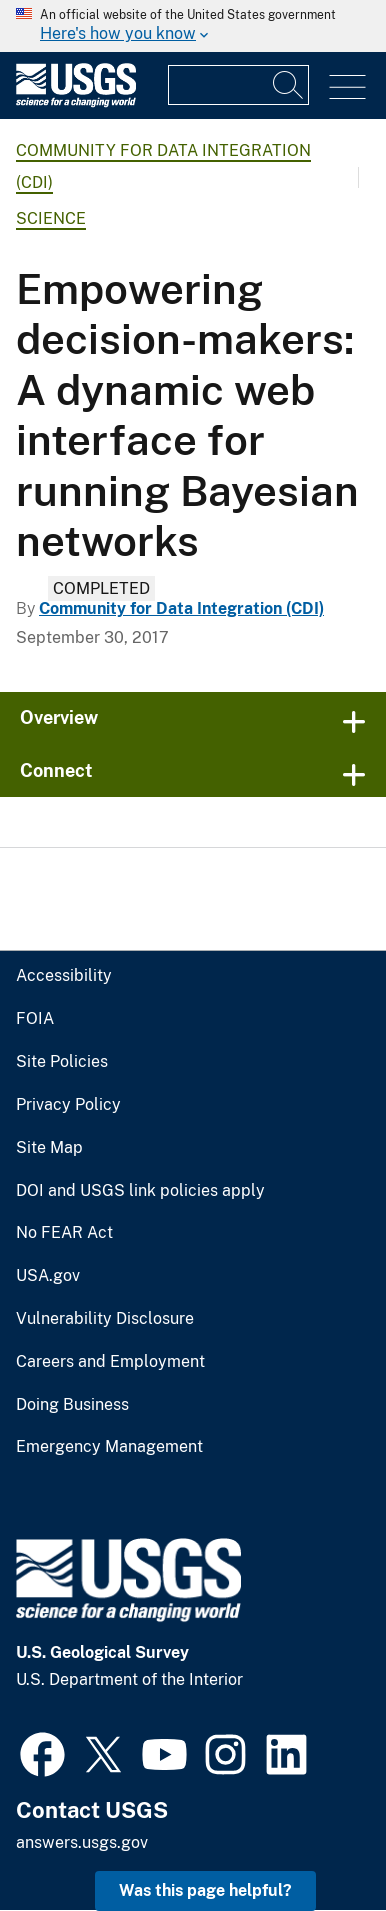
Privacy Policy (68, 1105)
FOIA (35, 1019)
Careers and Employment (110, 1362)
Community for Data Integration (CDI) (181, 608)
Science (51, 218)
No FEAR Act (64, 1233)
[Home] (76, 102)
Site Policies (62, 1062)
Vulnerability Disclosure (105, 1319)
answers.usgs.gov (82, 1842)
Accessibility (64, 976)
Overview (59, 717)
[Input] (238, 85)
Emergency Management (109, 1447)
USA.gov (48, 1276)
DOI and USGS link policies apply (140, 1191)
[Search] (289, 85)
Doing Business (72, 1405)
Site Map (49, 1148)
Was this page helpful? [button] (205, 1890)
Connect (56, 770)
